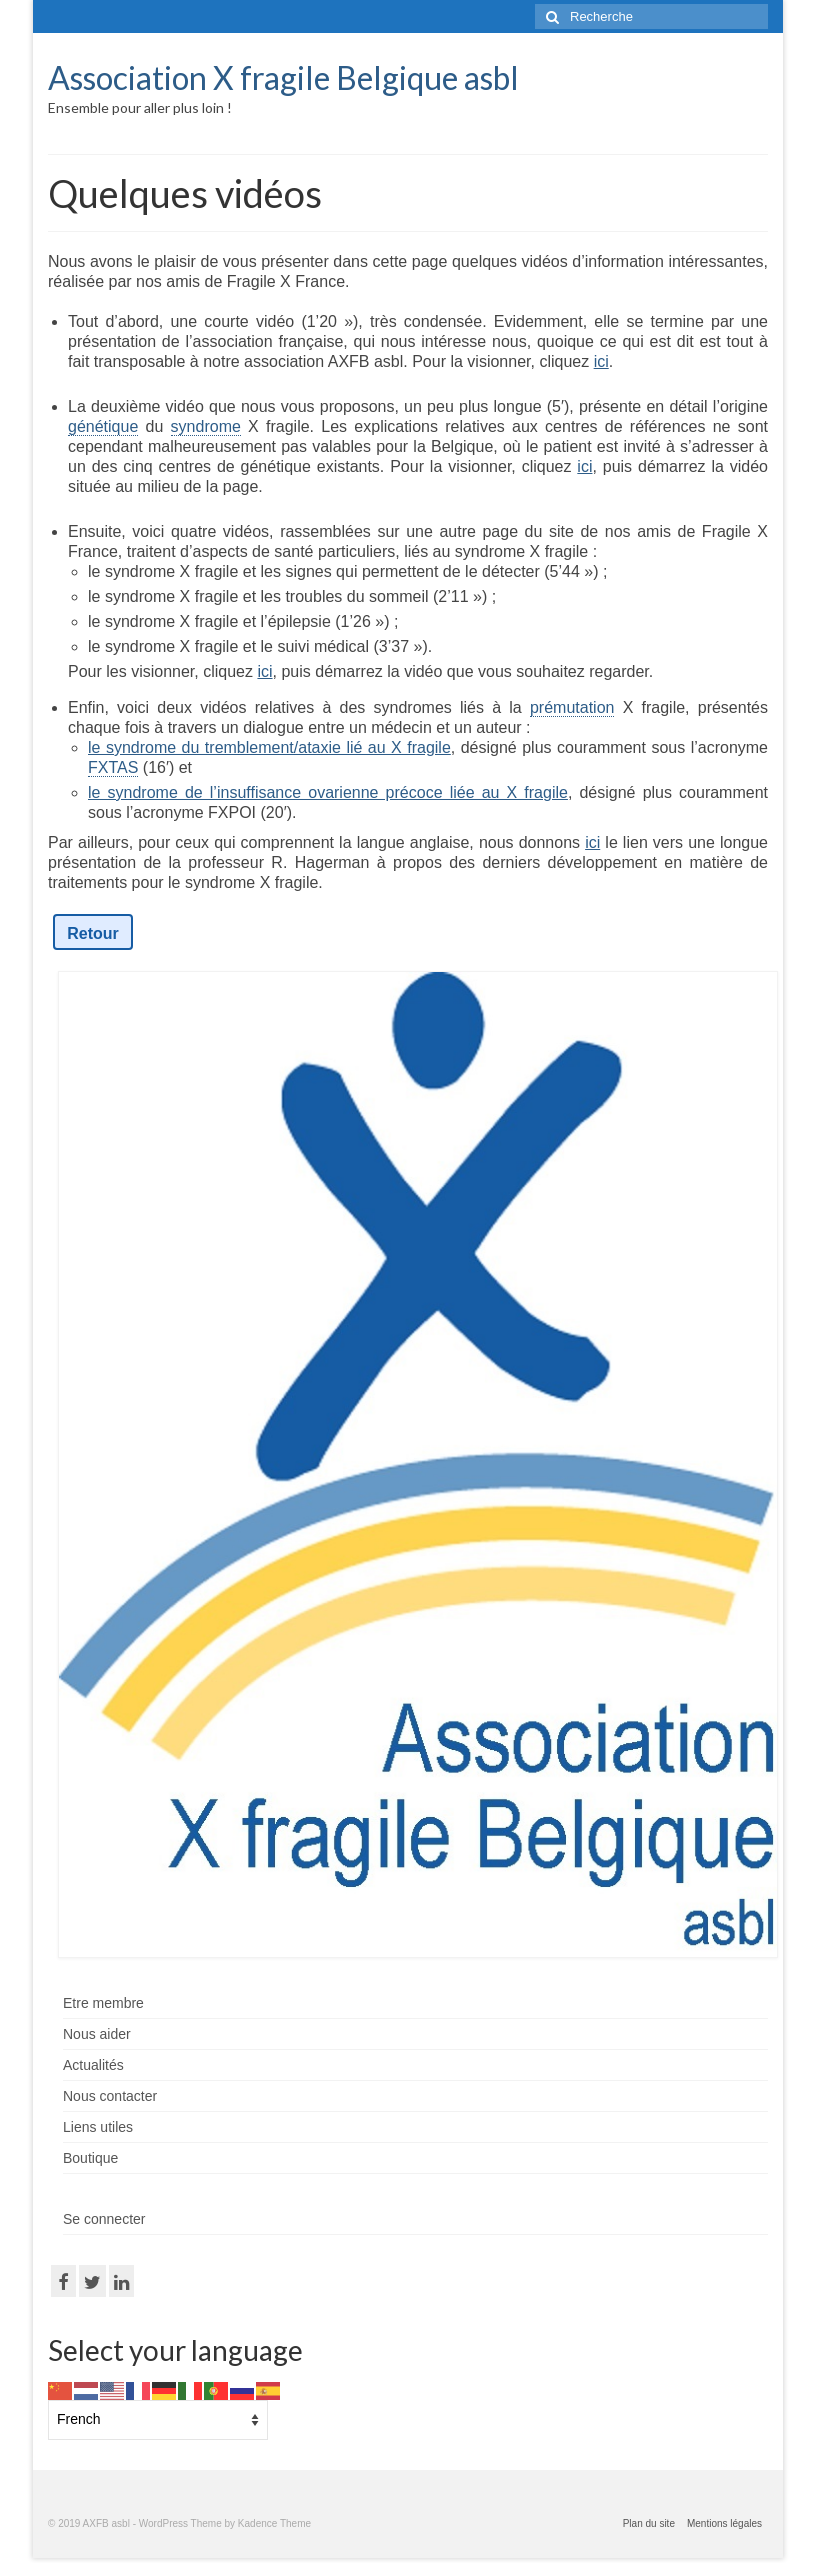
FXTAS (113, 767)
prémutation (572, 707)
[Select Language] (158, 2420)
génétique (103, 426)
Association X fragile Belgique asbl (283, 77)
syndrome (206, 426)
